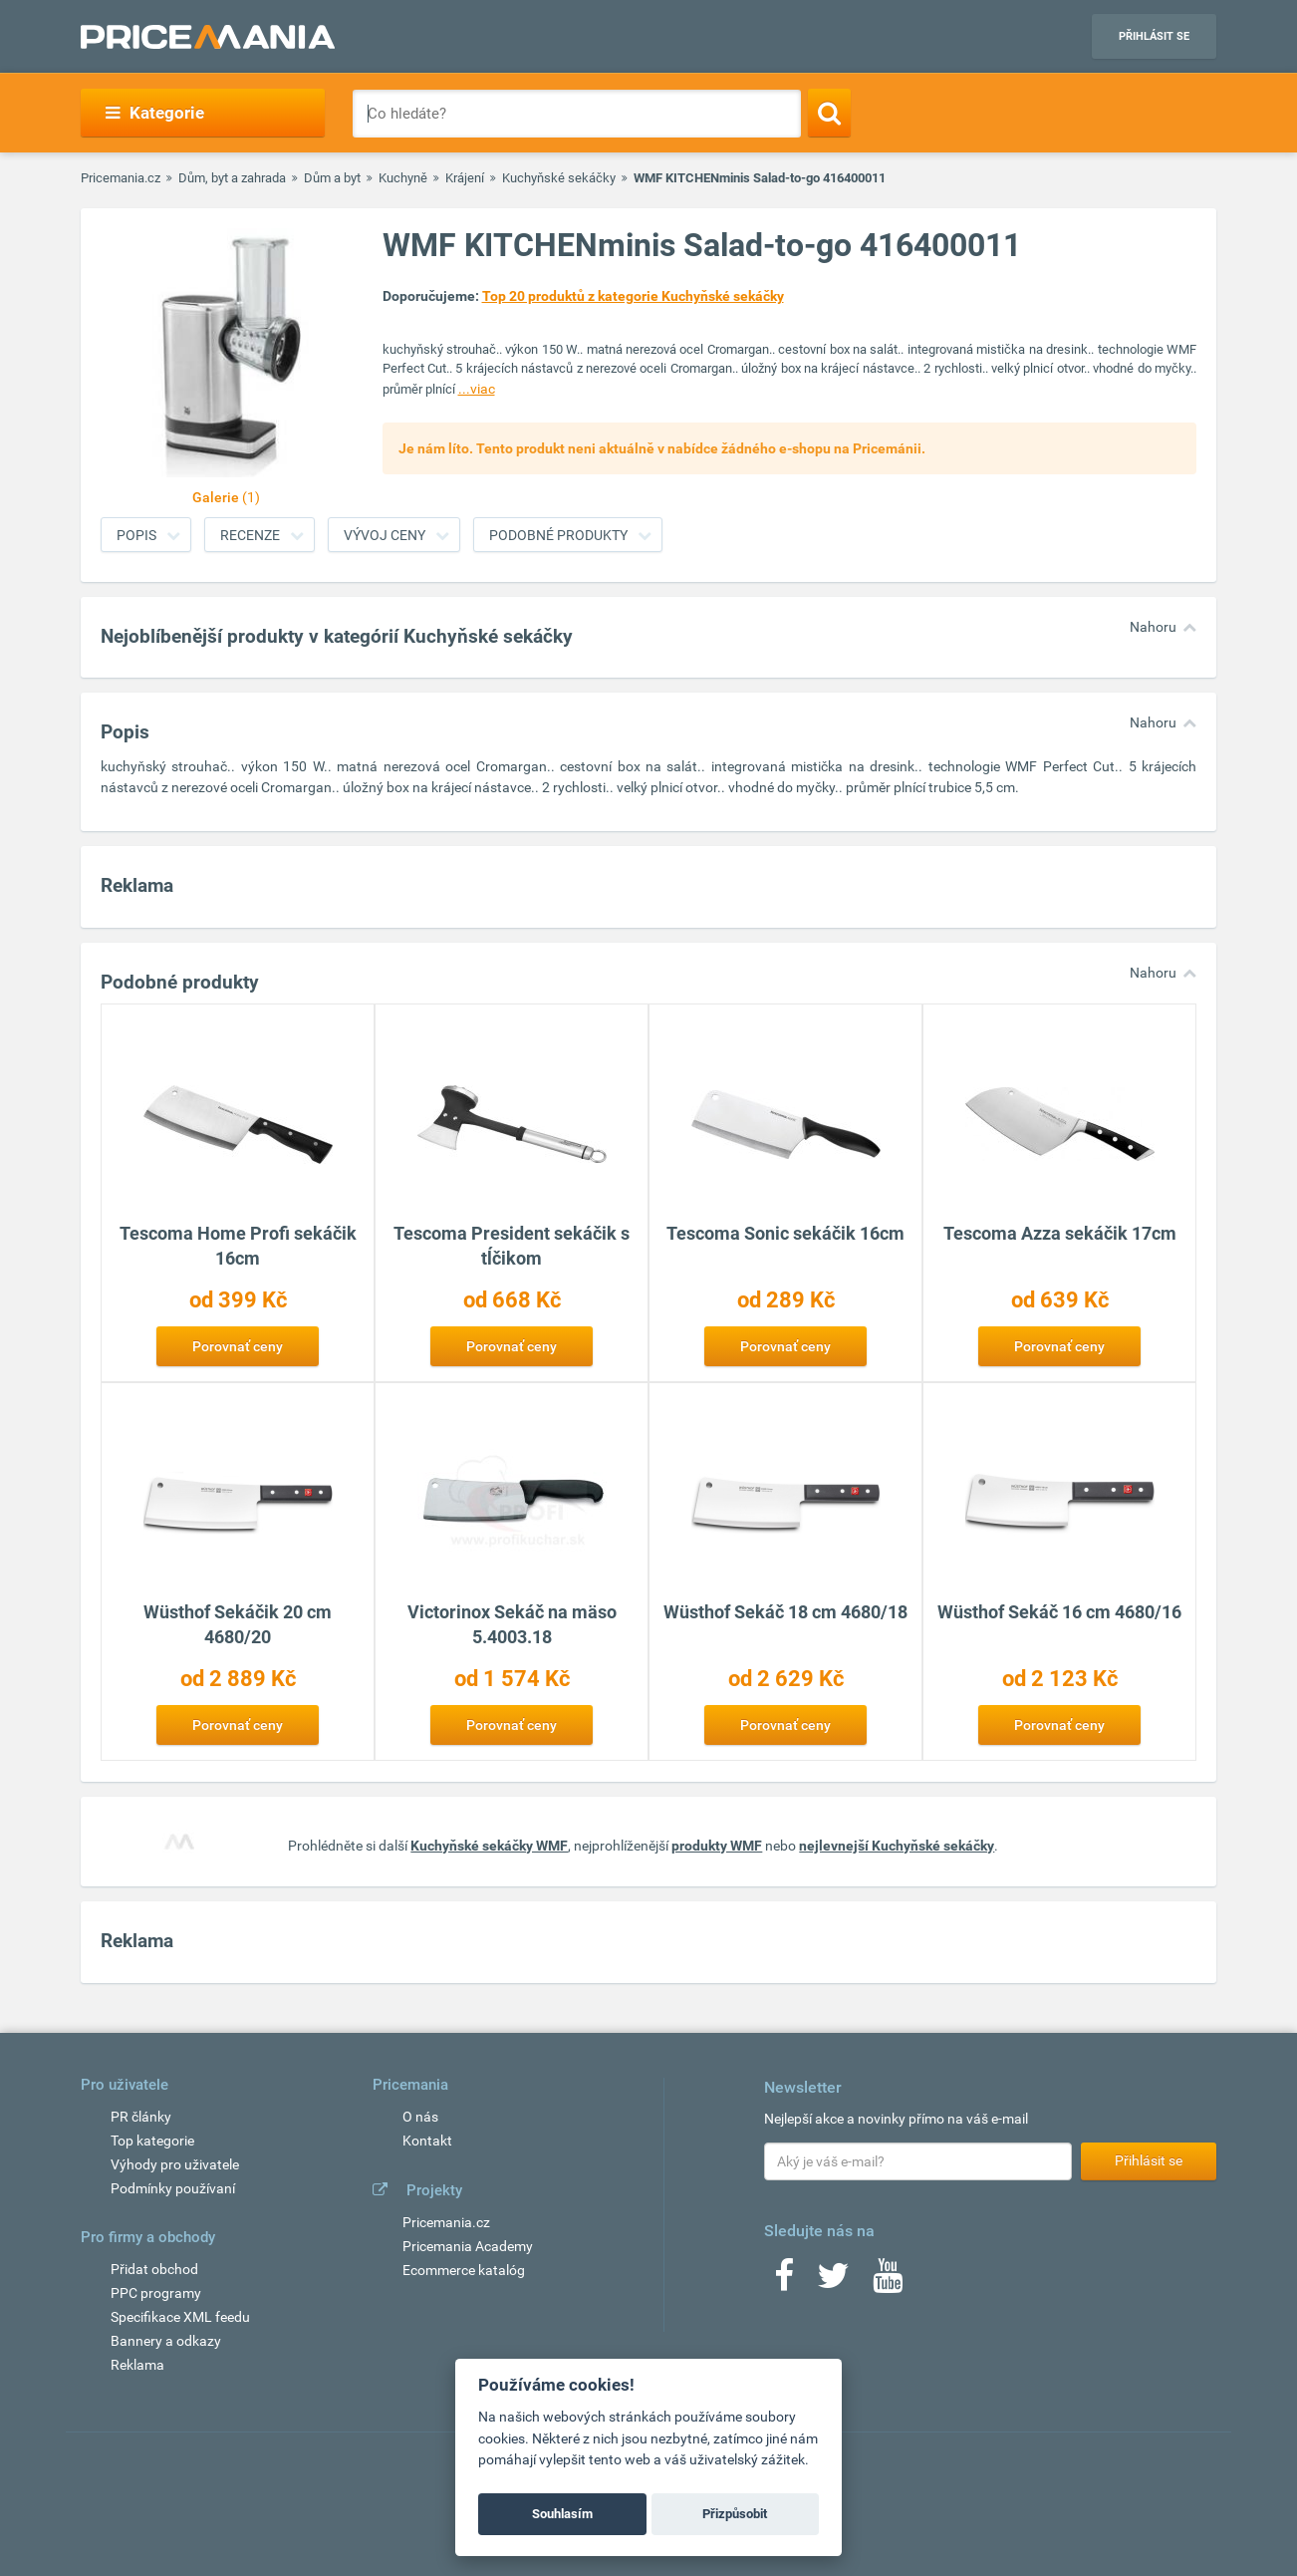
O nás (420, 2117)
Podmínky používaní (173, 2188)
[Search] (829, 113)
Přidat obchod (154, 2269)
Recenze (250, 535)
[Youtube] (887, 2282)
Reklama (137, 2365)
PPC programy (156, 2293)
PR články (141, 2117)
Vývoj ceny (384, 535)
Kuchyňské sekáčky (559, 177)
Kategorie (155, 113)
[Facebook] (784, 2282)
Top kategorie (152, 2140)
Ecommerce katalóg (463, 2270)
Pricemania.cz (120, 177)
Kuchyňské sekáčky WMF (489, 1846)
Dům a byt (332, 177)
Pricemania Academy (467, 2246)
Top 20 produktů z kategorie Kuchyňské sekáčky (633, 296)
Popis (136, 535)
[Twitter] (833, 2282)
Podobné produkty (558, 535)
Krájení (464, 177)
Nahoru (1153, 627)
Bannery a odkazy (166, 2341)
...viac (476, 389)
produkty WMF (716, 1846)
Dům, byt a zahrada (232, 177)
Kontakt (427, 2140)
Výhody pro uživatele (175, 2164)
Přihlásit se (1154, 36)
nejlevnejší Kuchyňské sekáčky (896, 1846)
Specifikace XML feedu (180, 2317)
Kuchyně (403, 177)
